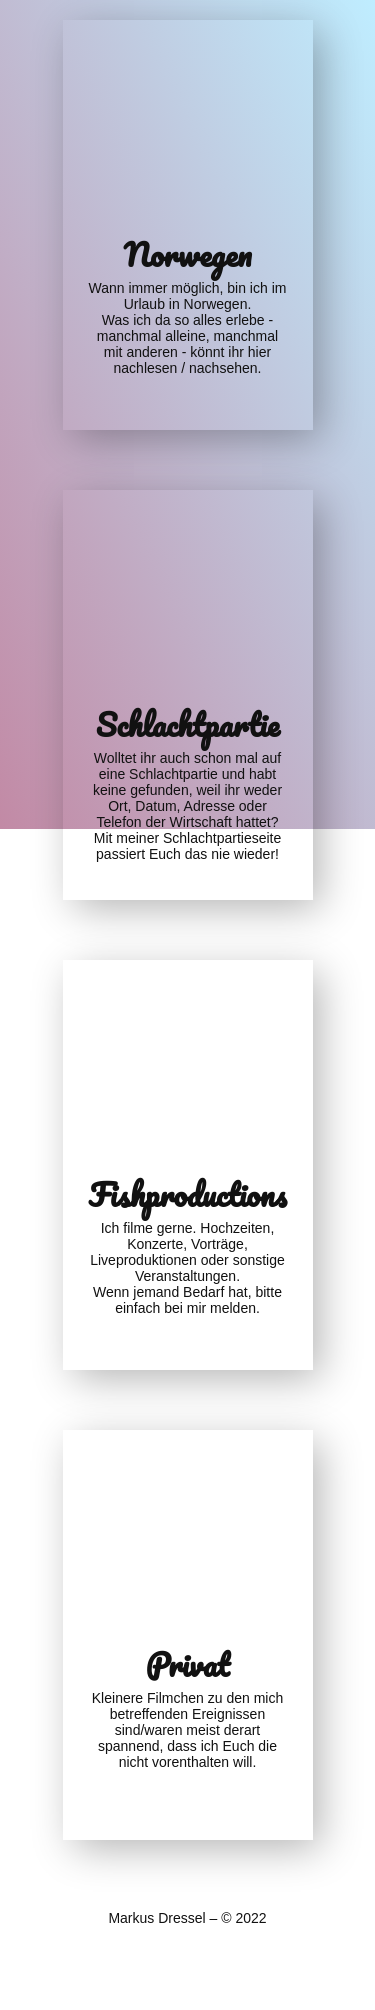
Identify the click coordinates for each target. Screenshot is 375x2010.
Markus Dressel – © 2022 (187, 1918)
